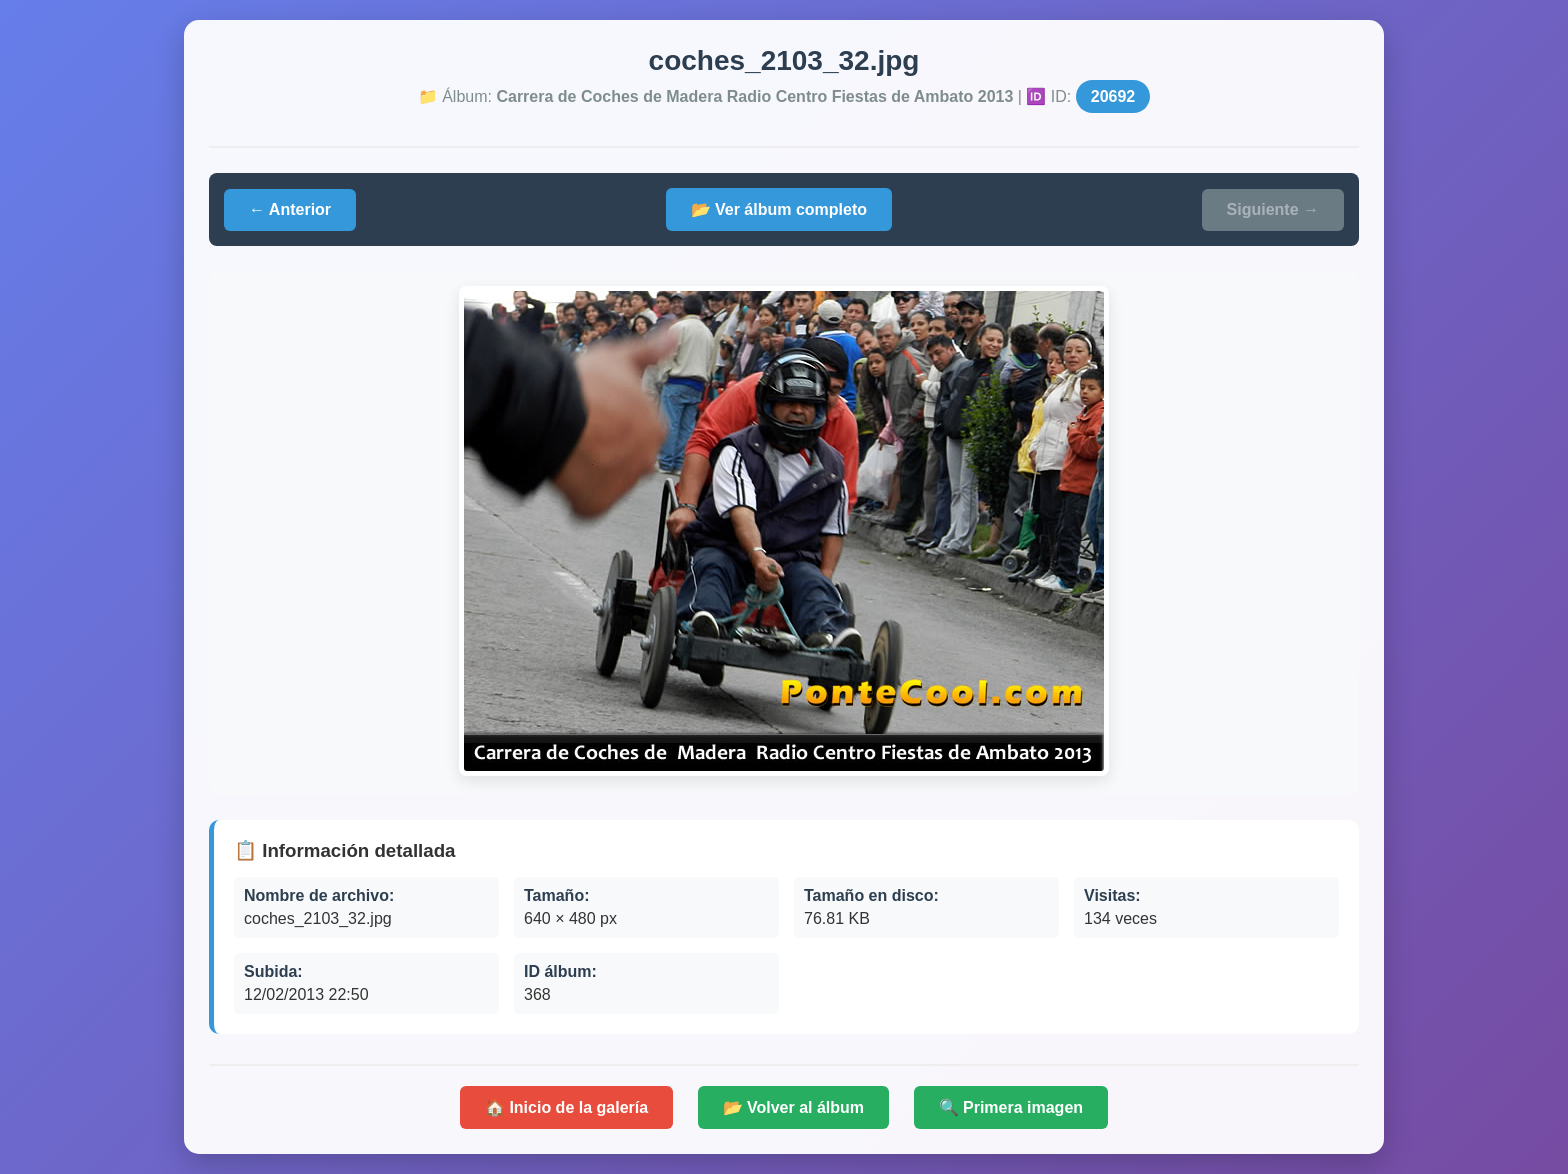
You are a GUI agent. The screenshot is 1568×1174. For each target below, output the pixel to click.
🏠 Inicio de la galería (566, 1107)
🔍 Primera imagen (1011, 1107)
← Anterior (290, 209)
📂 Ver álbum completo (779, 209)
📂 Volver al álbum (794, 1107)
